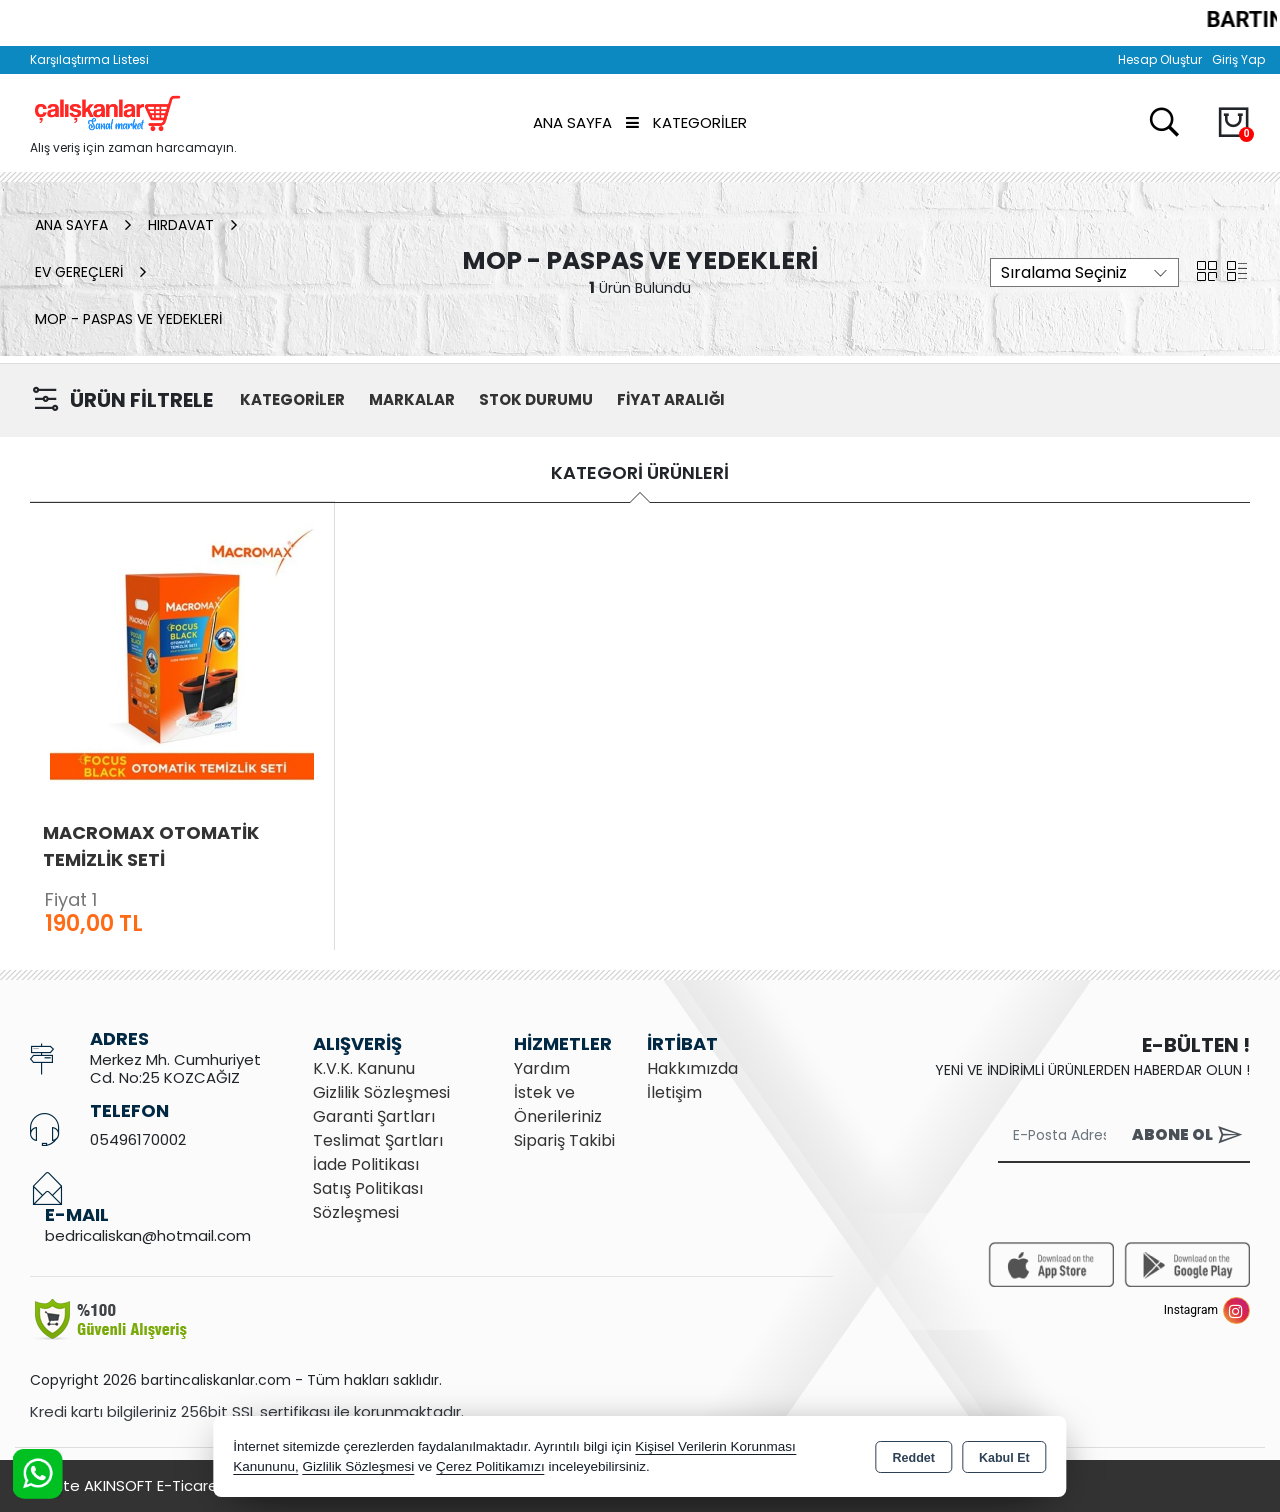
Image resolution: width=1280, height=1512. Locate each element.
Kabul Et (1004, 1458)
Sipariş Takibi (564, 1140)
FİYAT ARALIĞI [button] (671, 399)
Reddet (914, 1458)
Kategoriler (686, 122)
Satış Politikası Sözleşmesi (368, 1200)
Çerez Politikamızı (490, 1466)
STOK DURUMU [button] (536, 399)
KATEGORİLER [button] (292, 399)
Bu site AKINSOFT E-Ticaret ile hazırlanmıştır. (190, 1485)
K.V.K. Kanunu (364, 1068)
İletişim (674, 1092)
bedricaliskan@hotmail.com (148, 1235)
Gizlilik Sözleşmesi (381, 1092)
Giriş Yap (1238, 59)
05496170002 (138, 1139)
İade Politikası (366, 1164)
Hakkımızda (692, 1068)
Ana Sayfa (572, 122)
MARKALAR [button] (412, 399)
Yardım (542, 1068)
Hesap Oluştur (1160, 59)
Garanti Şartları (374, 1116)
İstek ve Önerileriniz (558, 1104)
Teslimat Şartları (378, 1140)
